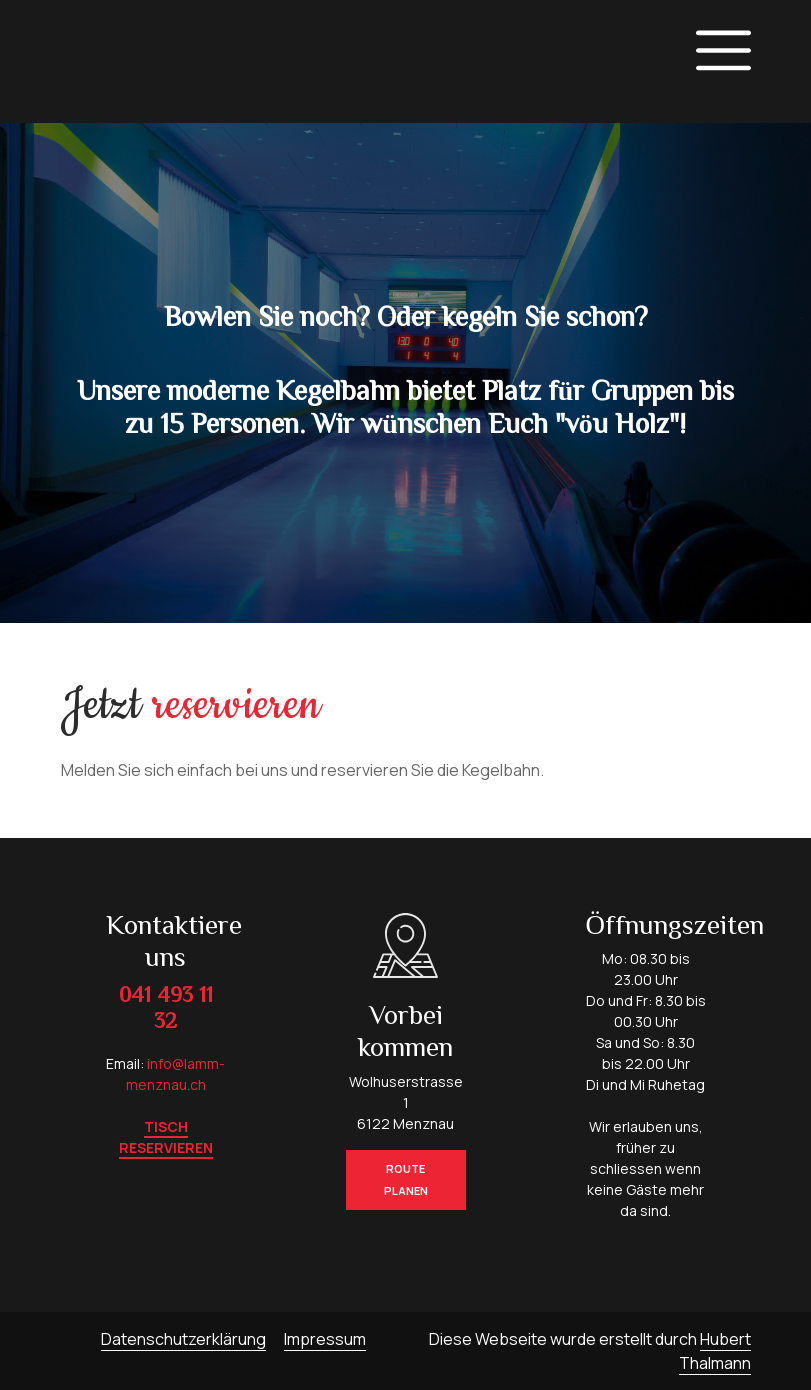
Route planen (406, 1179)
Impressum (325, 1339)
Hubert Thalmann (715, 1351)
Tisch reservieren (166, 1137)
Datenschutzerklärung (183, 1339)
